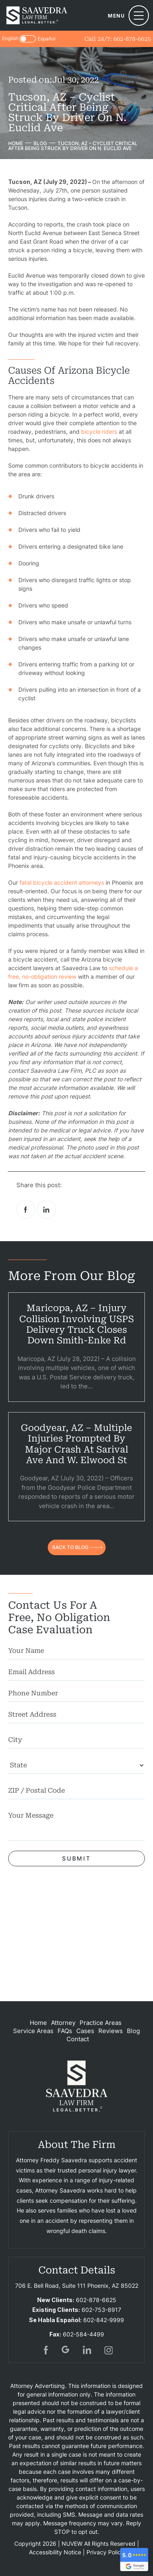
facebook (25, 1209)
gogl (66, 2349)
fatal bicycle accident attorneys (62, 882)
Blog (133, 2031)
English (10, 38)
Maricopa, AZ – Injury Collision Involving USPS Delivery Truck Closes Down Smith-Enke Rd (76, 1324)
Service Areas (33, 2031)
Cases (85, 2031)
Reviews (110, 2031)
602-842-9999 (103, 2319)
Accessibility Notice (55, 2552)
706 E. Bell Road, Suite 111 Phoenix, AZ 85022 (76, 2285)
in (87, 2349)
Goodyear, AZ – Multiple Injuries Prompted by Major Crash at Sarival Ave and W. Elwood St (76, 1444)
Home (38, 2023)
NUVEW (72, 2543)
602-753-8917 (101, 2309)
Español (46, 38)
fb (44, 2349)
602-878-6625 (132, 39)
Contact (78, 2039)
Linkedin (46, 1209)
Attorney (63, 2023)
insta (108, 2349)
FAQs (65, 2031)
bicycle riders (99, 431)
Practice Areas (101, 2023)
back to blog (70, 1547)
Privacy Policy (105, 2552)
